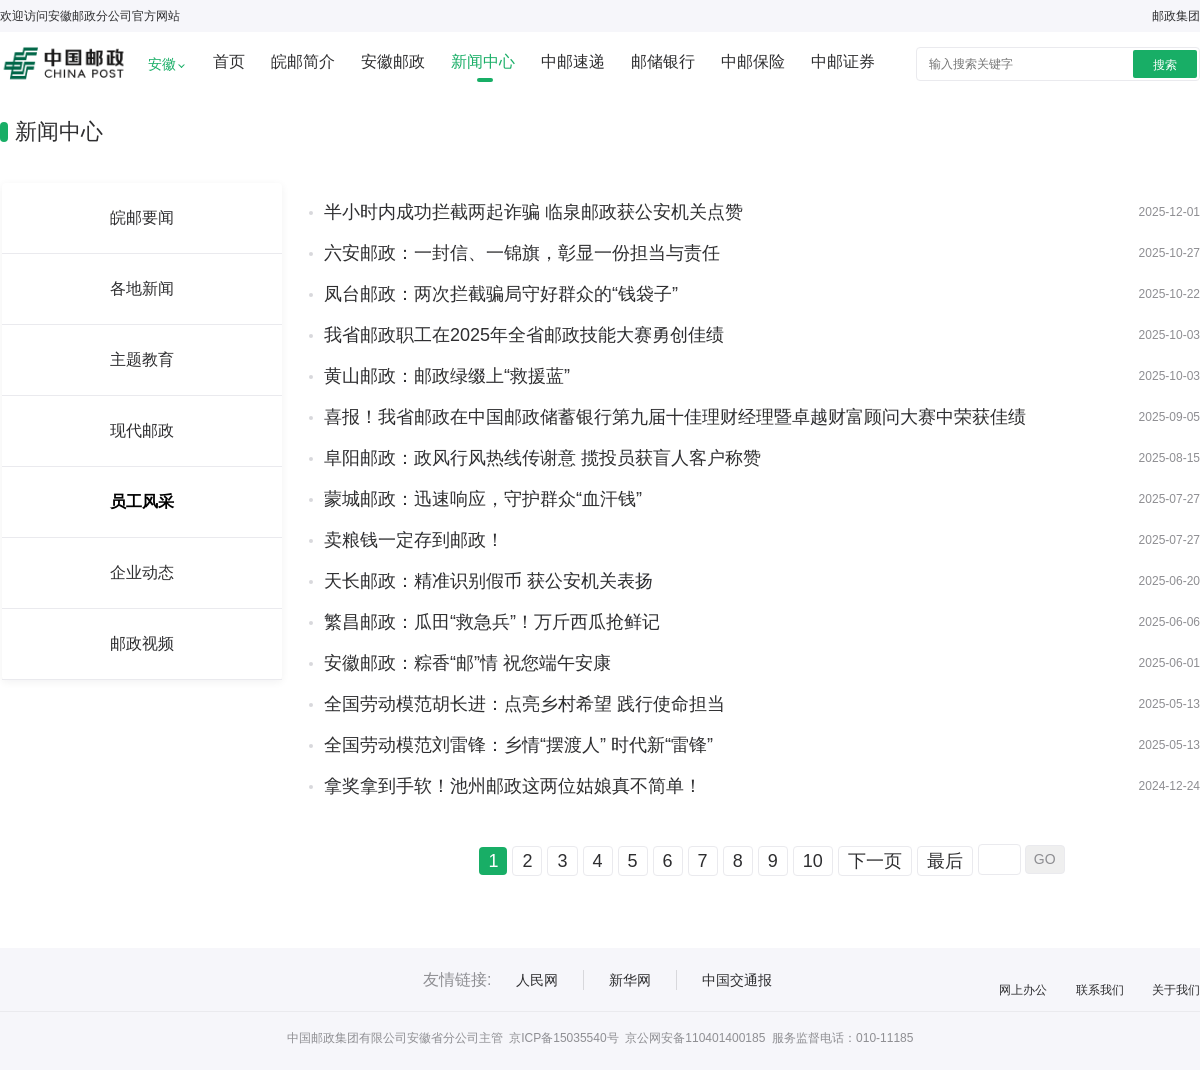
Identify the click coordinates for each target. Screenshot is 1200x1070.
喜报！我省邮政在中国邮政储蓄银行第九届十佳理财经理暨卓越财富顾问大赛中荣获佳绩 (675, 417)
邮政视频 (142, 643)
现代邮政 (142, 430)
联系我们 (1100, 990)
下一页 (875, 861)
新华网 (630, 980)
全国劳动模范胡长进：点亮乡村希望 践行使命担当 (524, 704)
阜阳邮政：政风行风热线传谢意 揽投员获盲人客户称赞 (542, 458)
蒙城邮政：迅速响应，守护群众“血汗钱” (483, 499)
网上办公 (1023, 990)
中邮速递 (573, 61)
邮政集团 (1176, 16)
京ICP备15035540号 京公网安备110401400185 (637, 1038)
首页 (229, 61)
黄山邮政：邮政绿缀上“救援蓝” (447, 376)
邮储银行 (663, 61)
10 (813, 861)
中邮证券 (843, 61)
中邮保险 (753, 61)
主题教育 (142, 359)
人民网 (537, 980)
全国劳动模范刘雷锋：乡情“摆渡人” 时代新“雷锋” (518, 745)
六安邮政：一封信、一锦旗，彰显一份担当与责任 (522, 253)
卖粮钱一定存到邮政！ (414, 540)
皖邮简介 (303, 61)
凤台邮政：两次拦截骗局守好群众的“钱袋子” (501, 294)
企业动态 (142, 572)
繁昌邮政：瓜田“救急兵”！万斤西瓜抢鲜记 (492, 622)
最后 (945, 861)
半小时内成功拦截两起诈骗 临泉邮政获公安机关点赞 (533, 212)
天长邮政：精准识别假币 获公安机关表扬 (488, 581)
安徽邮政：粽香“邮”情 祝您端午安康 (467, 663)
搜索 (1165, 65)
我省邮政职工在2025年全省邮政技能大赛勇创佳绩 (524, 335)
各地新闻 (142, 288)
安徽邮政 (393, 61)
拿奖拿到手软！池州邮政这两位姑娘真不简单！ (513, 786)
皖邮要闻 (142, 217)
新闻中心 (483, 61)
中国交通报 (737, 980)
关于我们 (1176, 990)
